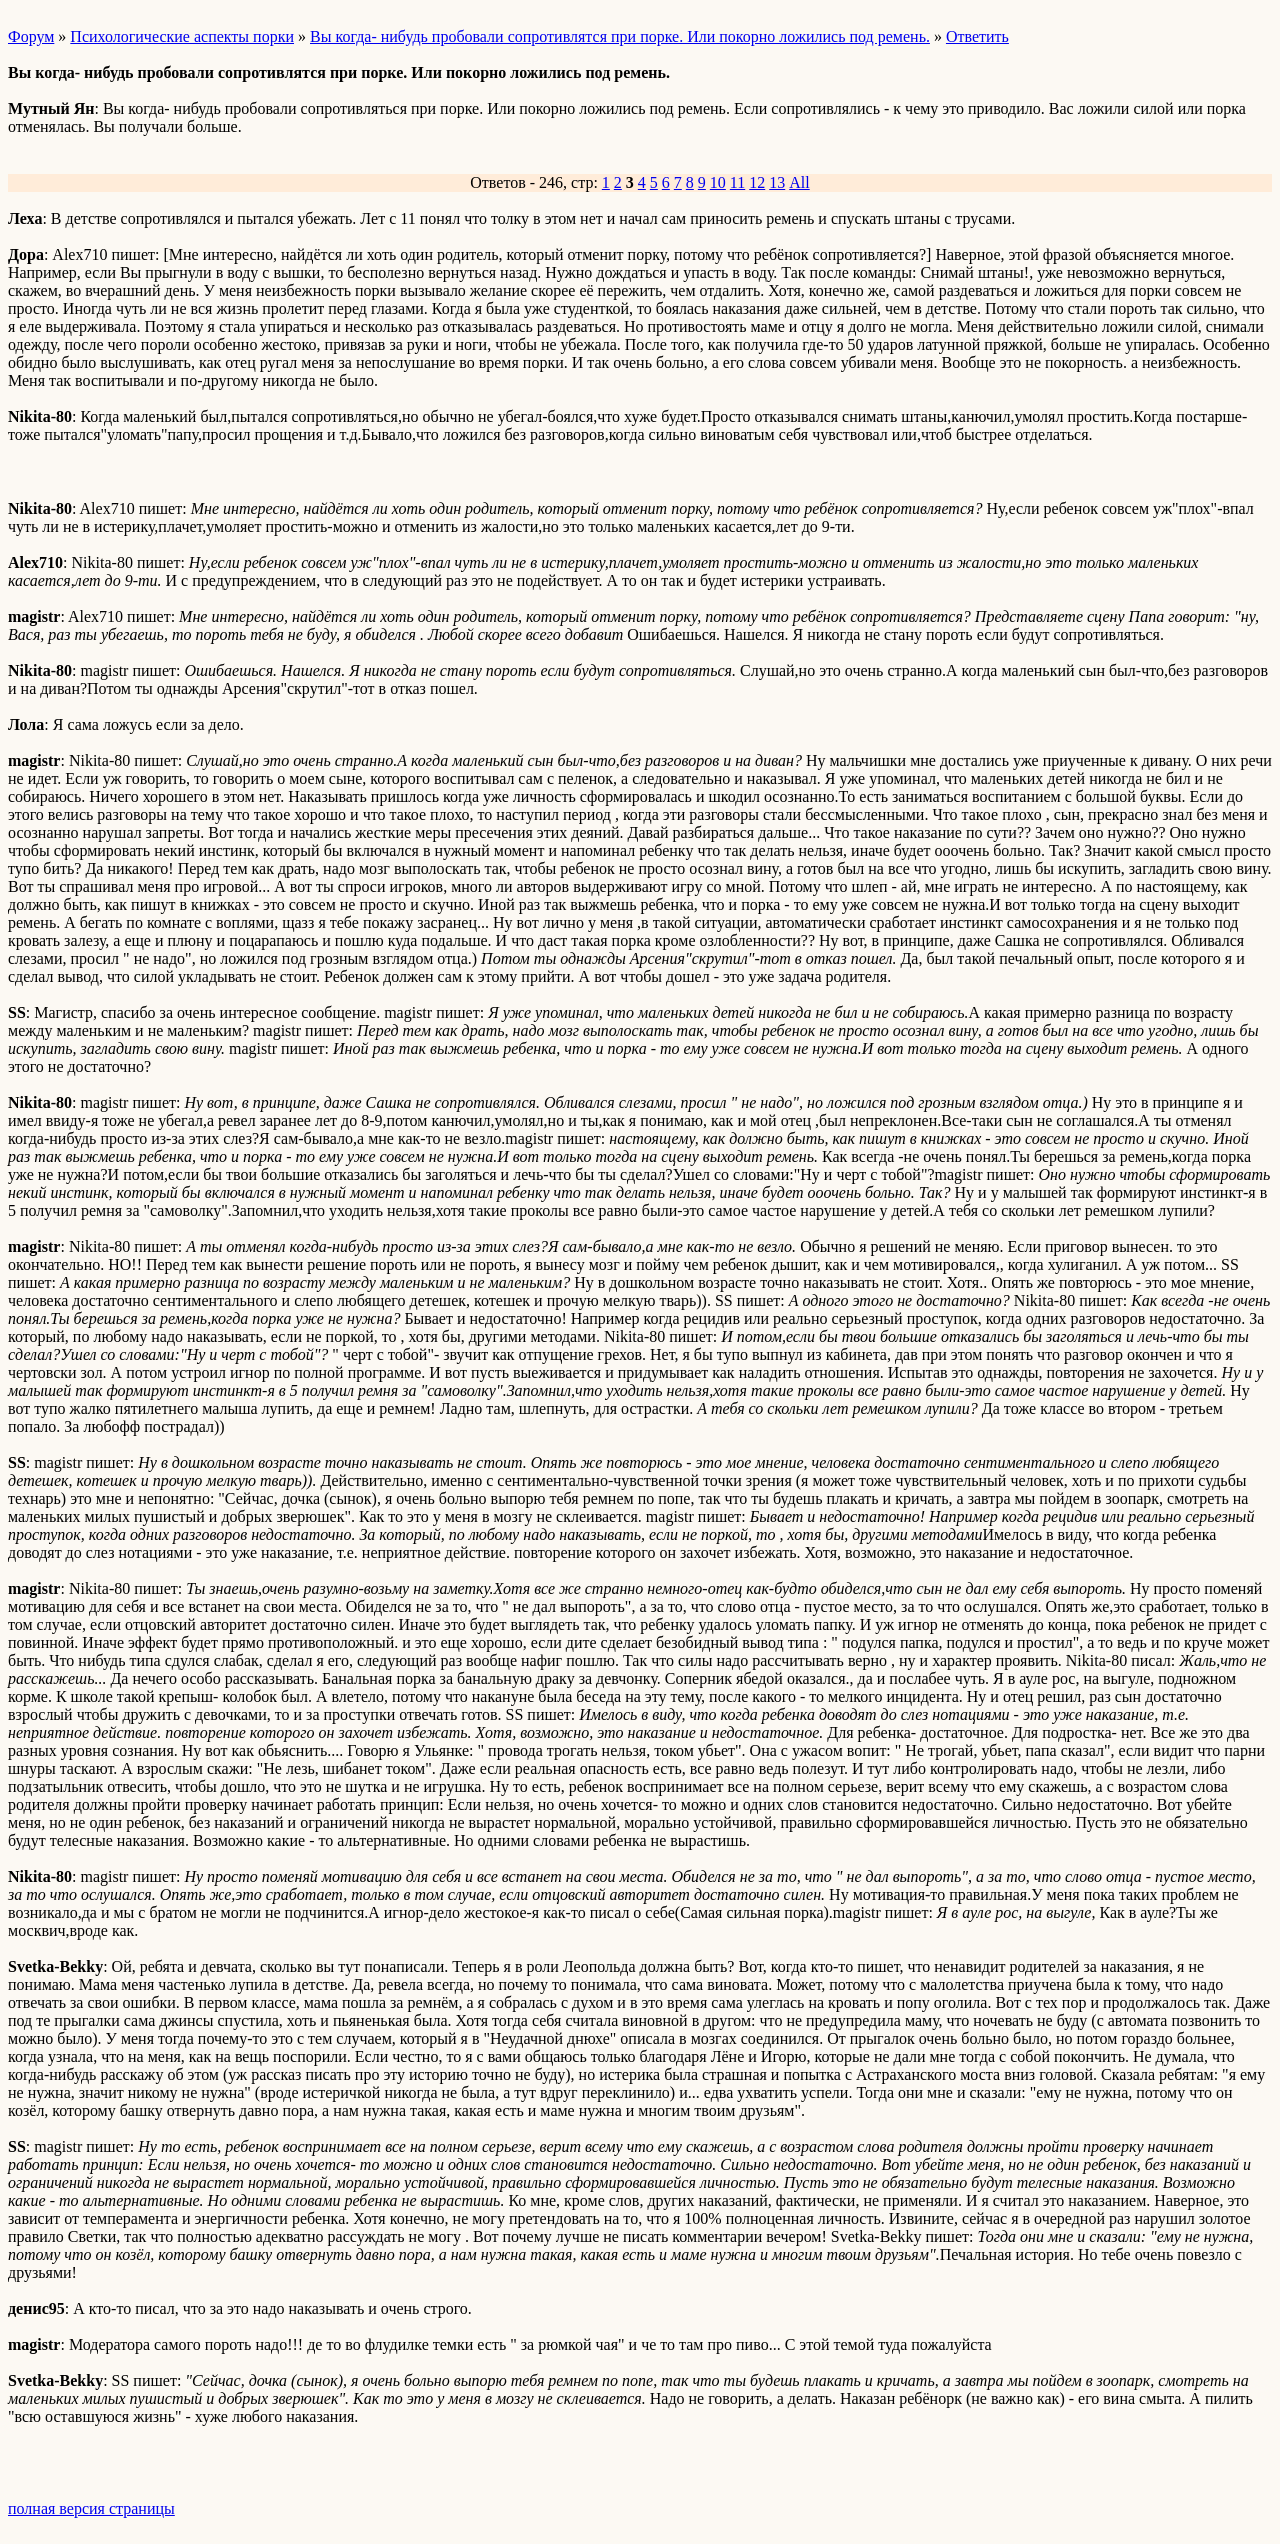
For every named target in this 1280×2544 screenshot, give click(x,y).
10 (718, 182)
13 (777, 182)
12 (757, 182)
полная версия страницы (91, 2508)
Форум (31, 36)
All (799, 182)
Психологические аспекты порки (182, 36)
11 (737, 182)
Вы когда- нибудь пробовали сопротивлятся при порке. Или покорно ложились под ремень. (620, 36)
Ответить (977, 36)
